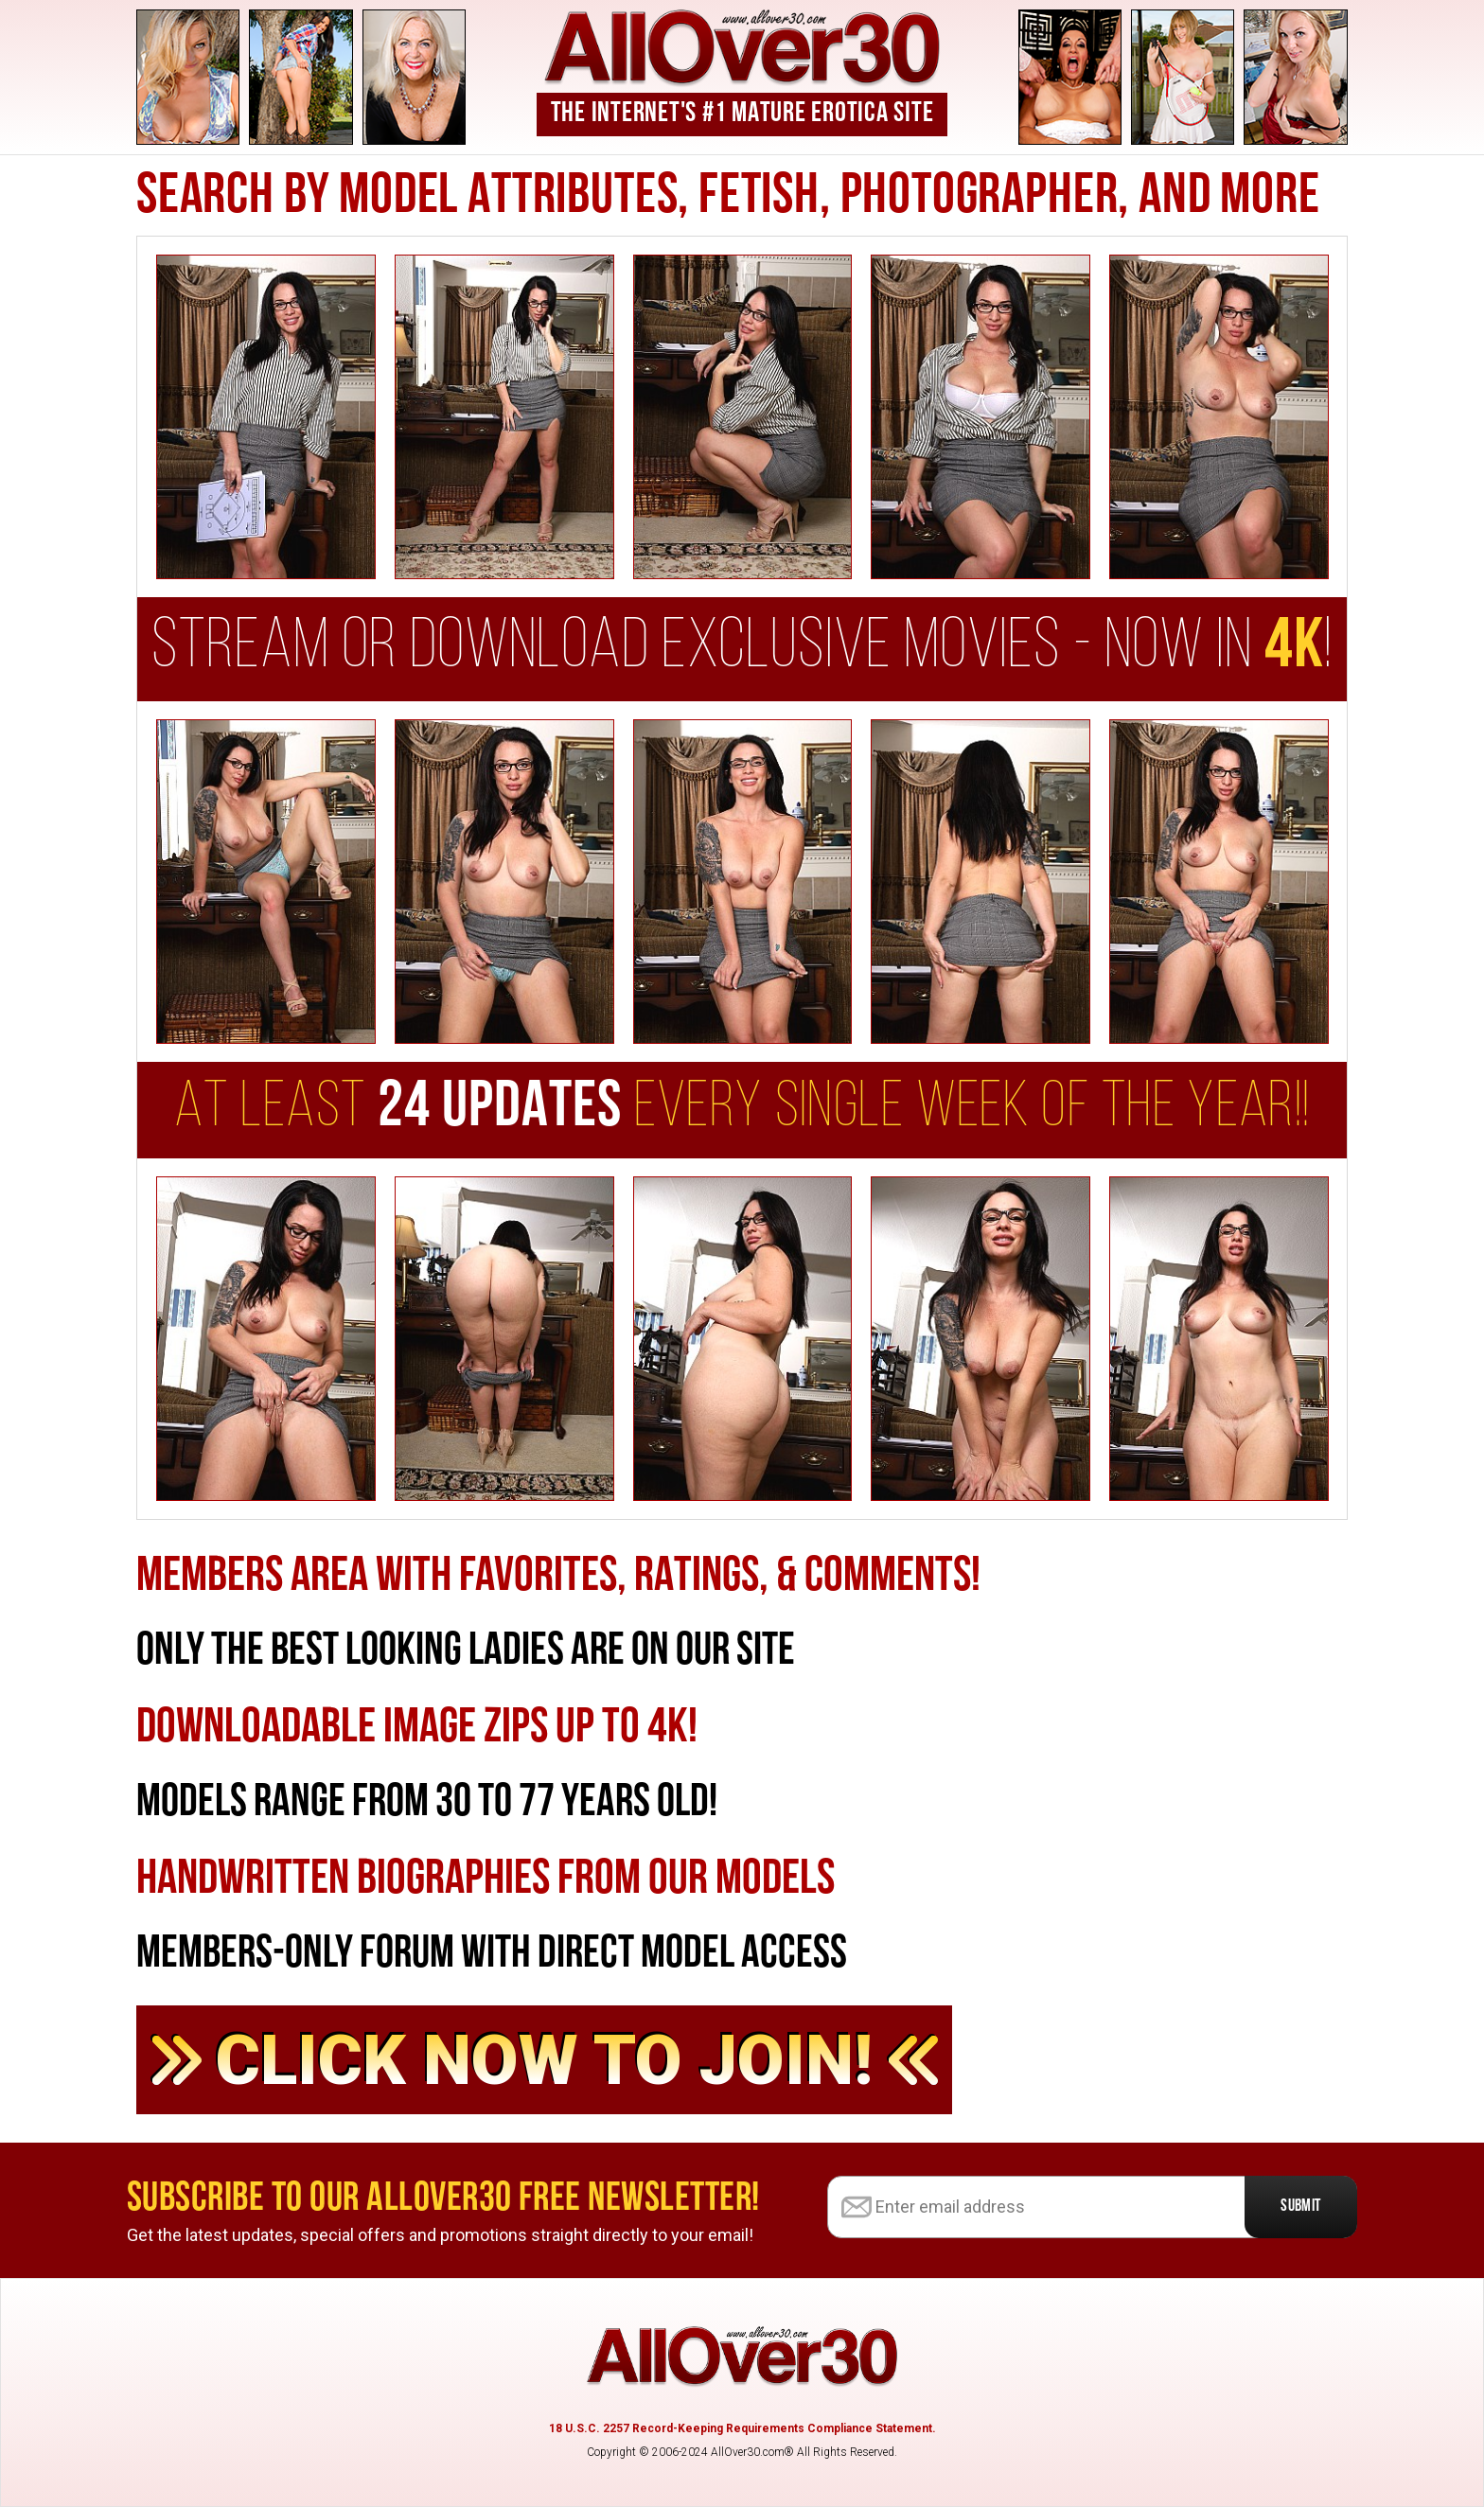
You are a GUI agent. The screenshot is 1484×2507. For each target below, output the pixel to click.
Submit (1301, 2207)
